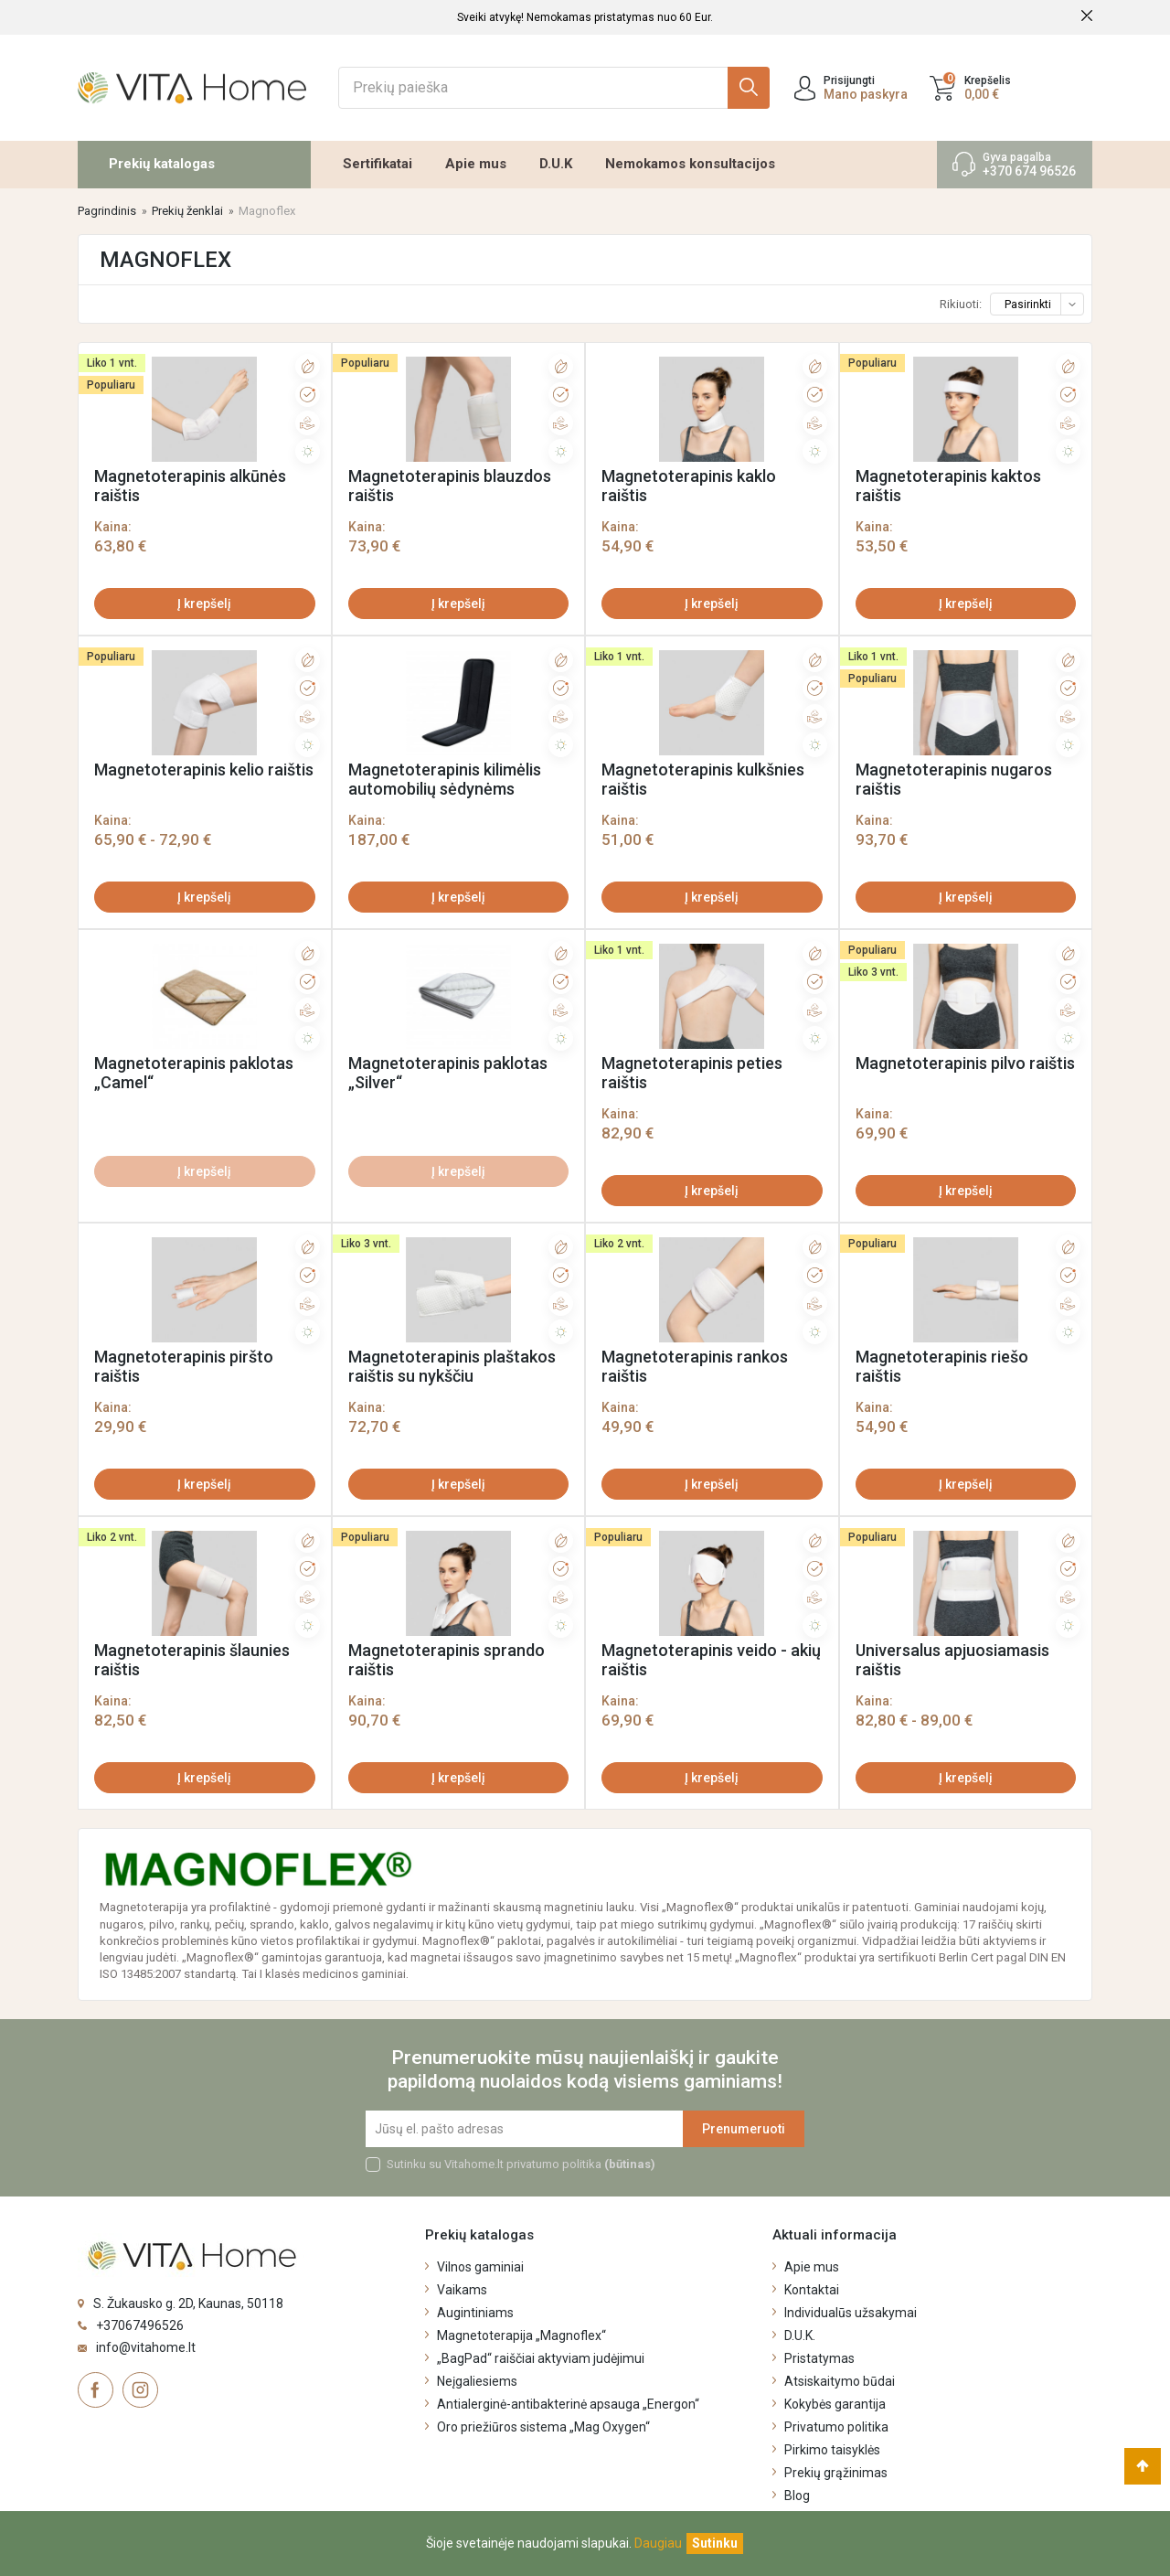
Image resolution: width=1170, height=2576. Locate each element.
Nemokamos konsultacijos (690, 163)
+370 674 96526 (1029, 171)
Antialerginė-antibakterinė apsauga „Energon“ (568, 2404)
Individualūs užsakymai (850, 2312)
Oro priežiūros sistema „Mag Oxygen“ (543, 2427)
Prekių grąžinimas (836, 2472)
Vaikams (462, 2289)
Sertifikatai (377, 163)
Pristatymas (819, 2358)
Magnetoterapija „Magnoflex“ (521, 2335)
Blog (797, 2495)
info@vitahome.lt (146, 2347)
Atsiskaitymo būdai (839, 2381)
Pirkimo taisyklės (832, 2449)
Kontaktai (811, 2289)
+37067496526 (140, 2325)
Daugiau (658, 2543)
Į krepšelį (204, 603)
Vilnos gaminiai (480, 2267)
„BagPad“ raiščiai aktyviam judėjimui (540, 2358)
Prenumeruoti (743, 2129)
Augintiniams (475, 2312)
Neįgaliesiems (477, 2381)
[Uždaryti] (714, 2543)
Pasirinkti (1043, 304)
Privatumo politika (836, 2427)
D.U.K (555, 163)
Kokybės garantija (835, 2404)
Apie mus (475, 163)
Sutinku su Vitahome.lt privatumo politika (521, 2164)
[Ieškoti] (554, 88)
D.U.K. (799, 2335)
